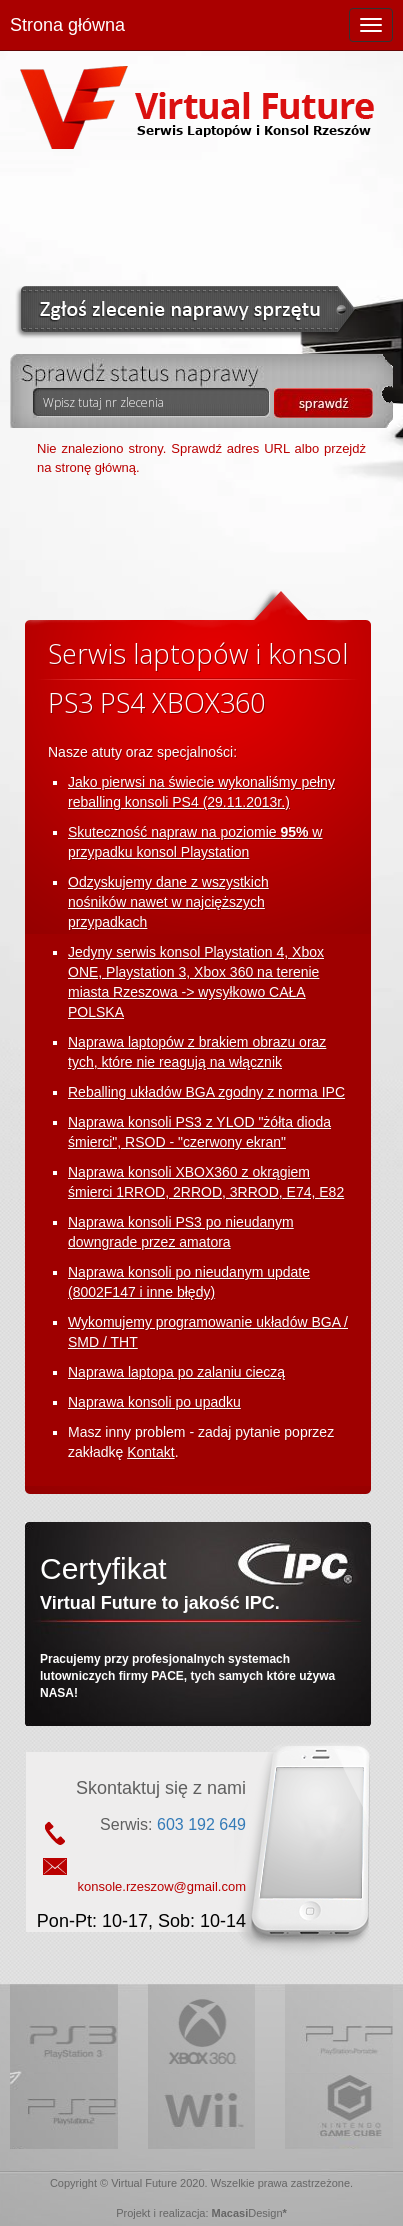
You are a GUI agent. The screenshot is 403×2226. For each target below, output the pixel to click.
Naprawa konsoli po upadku (154, 1402)
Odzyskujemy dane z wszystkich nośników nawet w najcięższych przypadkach (168, 902)
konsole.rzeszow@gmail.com (161, 1886)
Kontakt (150, 1452)
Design (265, 2213)
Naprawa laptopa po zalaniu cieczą (176, 1372)
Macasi (230, 2213)
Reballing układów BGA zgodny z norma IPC (206, 1092)
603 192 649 (201, 1824)
